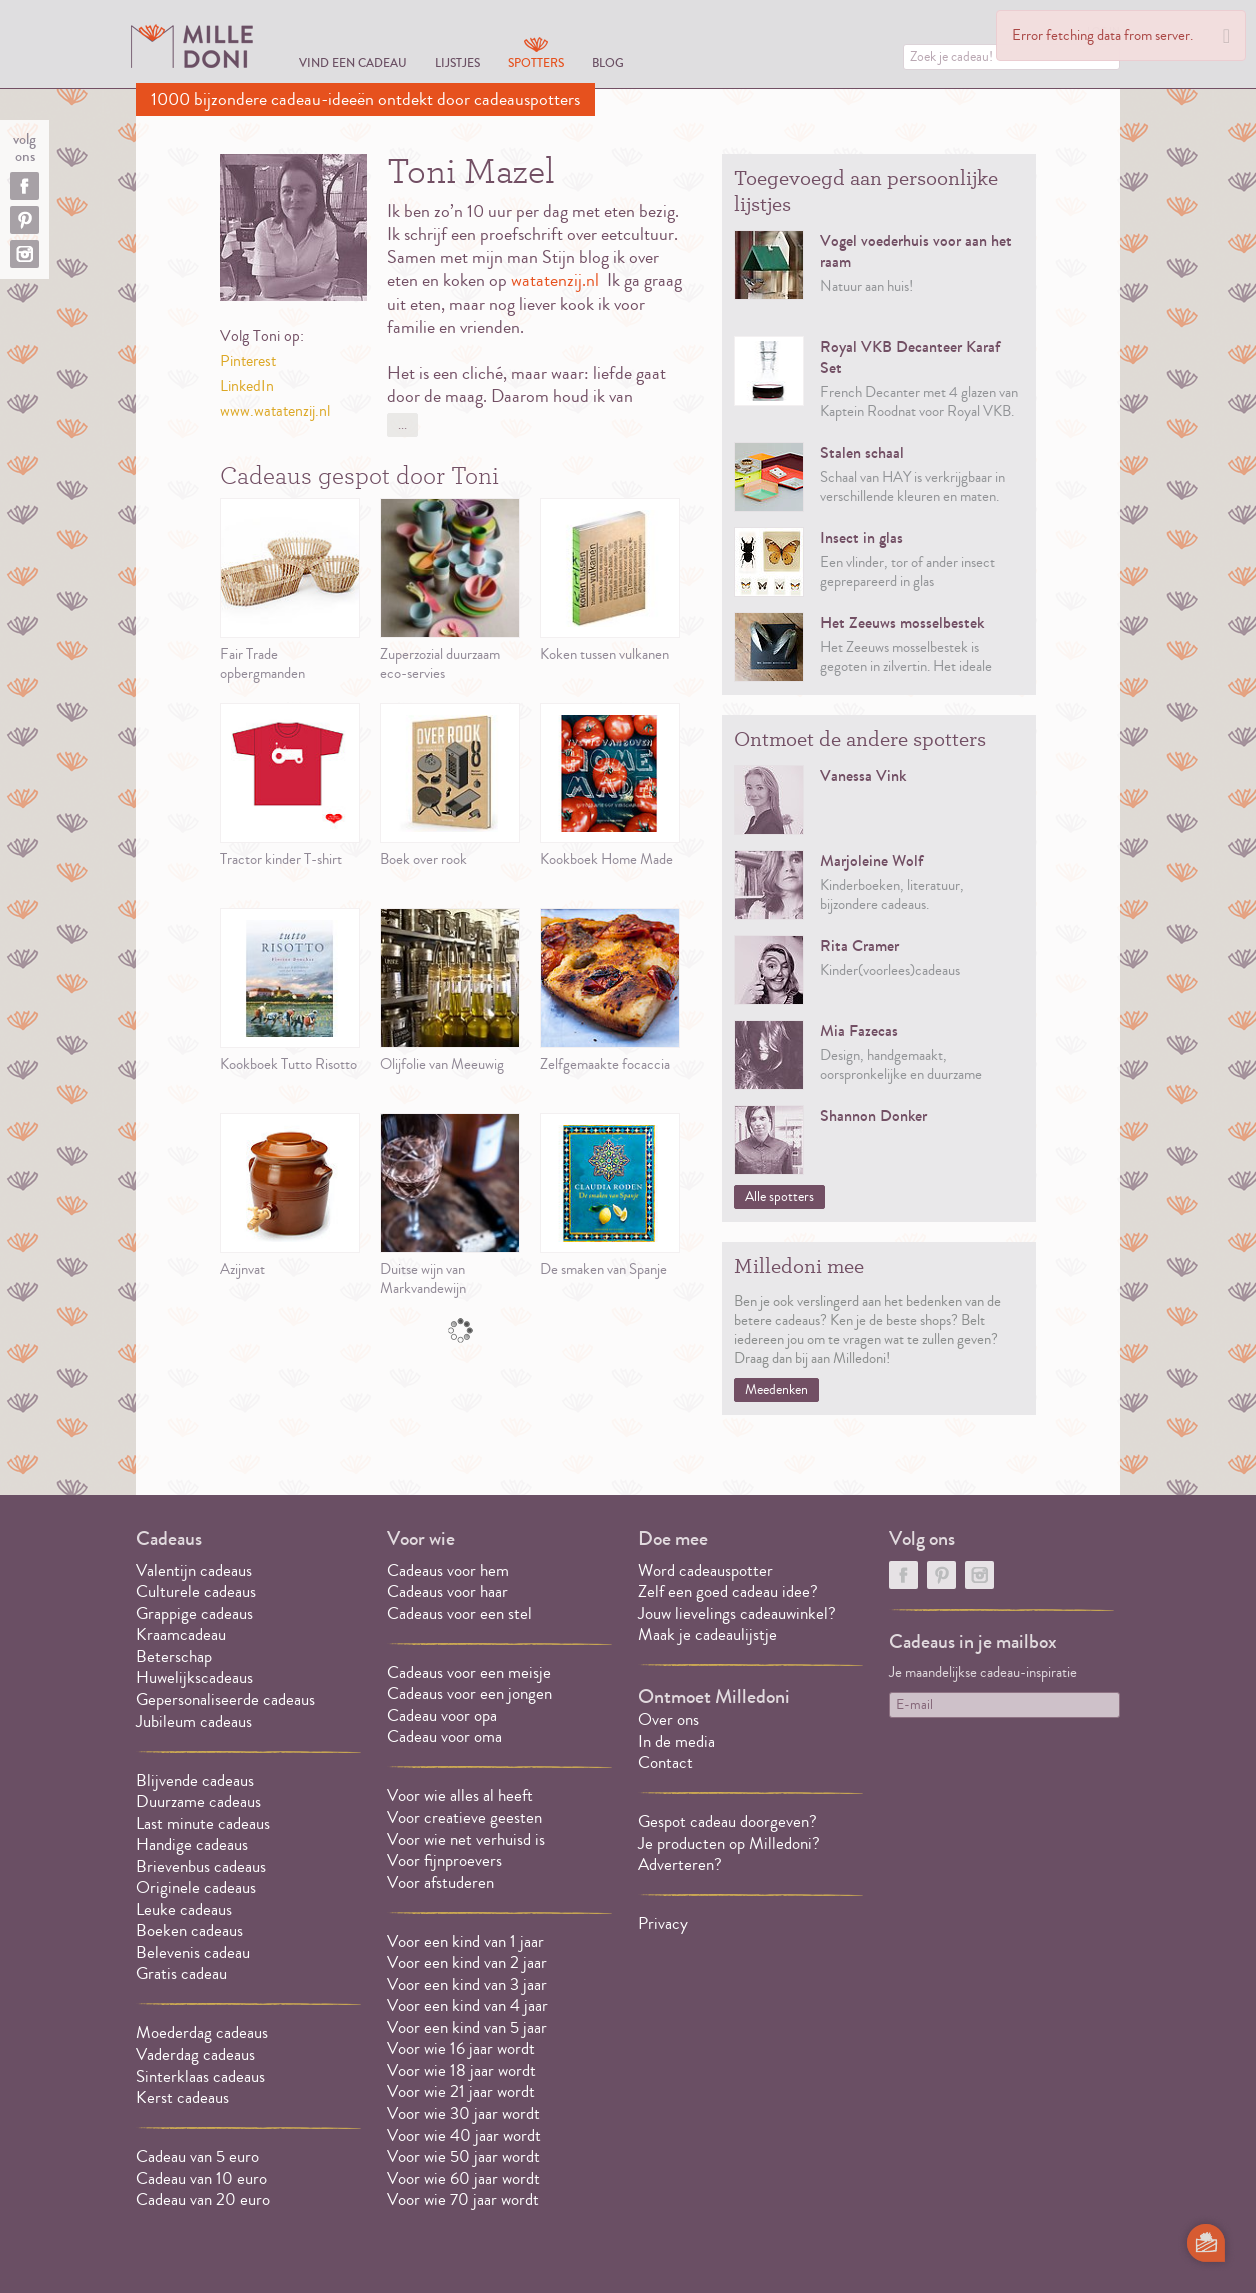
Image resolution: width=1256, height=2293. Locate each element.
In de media (676, 1741)
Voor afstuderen (440, 1882)
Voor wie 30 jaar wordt (463, 2113)
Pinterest (248, 361)
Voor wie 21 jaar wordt (461, 2091)
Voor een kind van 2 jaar (467, 1962)
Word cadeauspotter (705, 1570)
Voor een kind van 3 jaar (467, 1984)
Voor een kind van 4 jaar (467, 2005)
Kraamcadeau (181, 1634)
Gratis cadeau (181, 1973)
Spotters (536, 62)
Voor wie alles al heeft (460, 1795)
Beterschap (174, 1656)
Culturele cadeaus (196, 1591)
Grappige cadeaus (194, 1613)
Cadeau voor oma (444, 1736)
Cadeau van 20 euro (203, 2199)
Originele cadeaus (196, 1887)
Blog (608, 62)
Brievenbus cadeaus (201, 1866)
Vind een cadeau (353, 62)
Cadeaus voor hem (448, 1570)
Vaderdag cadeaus (195, 2054)
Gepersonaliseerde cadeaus (225, 1699)
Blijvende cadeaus (195, 1780)
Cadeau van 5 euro (197, 2156)
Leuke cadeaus (184, 1909)
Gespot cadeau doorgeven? (727, 1821)
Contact (665, 1762)
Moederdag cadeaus (202, 2032)
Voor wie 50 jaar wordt (463, 2156)
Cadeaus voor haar (447, 1591)
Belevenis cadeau (193, 1952)
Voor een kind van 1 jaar (465, 1941)
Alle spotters (779, 1197)
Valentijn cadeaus (194, 1570)
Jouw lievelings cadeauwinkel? (737, 1613)
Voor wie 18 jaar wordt (461, 2070)
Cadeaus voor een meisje (469, 1672)
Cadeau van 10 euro (201, 2178)
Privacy (663, 1923)
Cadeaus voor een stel (459, 1613)
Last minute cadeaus (203, 1823)
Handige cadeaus (192, 1844)
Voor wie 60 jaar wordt (463, 2178)
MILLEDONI (192, 46)
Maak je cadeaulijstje (707, 1634)
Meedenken (776, 1390)
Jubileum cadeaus (194, 1721)
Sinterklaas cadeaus (200, 2076)
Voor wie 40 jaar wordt (464, 2135)
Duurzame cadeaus (198, 1801)
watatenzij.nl (555, 280)
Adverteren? (680, 1864)
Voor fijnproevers (444, 1860)
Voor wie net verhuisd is (466, 1839)
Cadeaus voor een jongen (471, 1693)
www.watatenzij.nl (275, 411)
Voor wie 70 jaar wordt (463, 2199)
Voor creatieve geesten (464, 1817)
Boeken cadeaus (189, 1930)
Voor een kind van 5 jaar (467, 2027)
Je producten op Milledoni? (729, 1843)
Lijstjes (457, 62)
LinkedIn (247, 386)
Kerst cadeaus (182, 2097)
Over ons (668, 1719)
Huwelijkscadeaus (194, 1677)
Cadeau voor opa (442, 1715)
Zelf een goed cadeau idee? (728, 1591)
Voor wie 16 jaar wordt (461, 2048)
